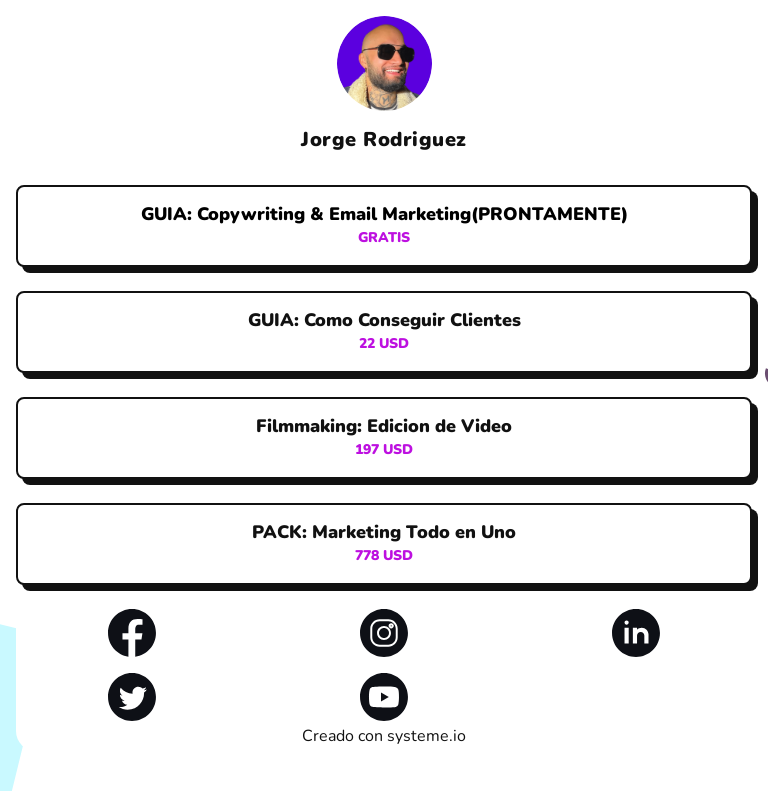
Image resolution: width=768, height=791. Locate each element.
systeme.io (426, 736)
